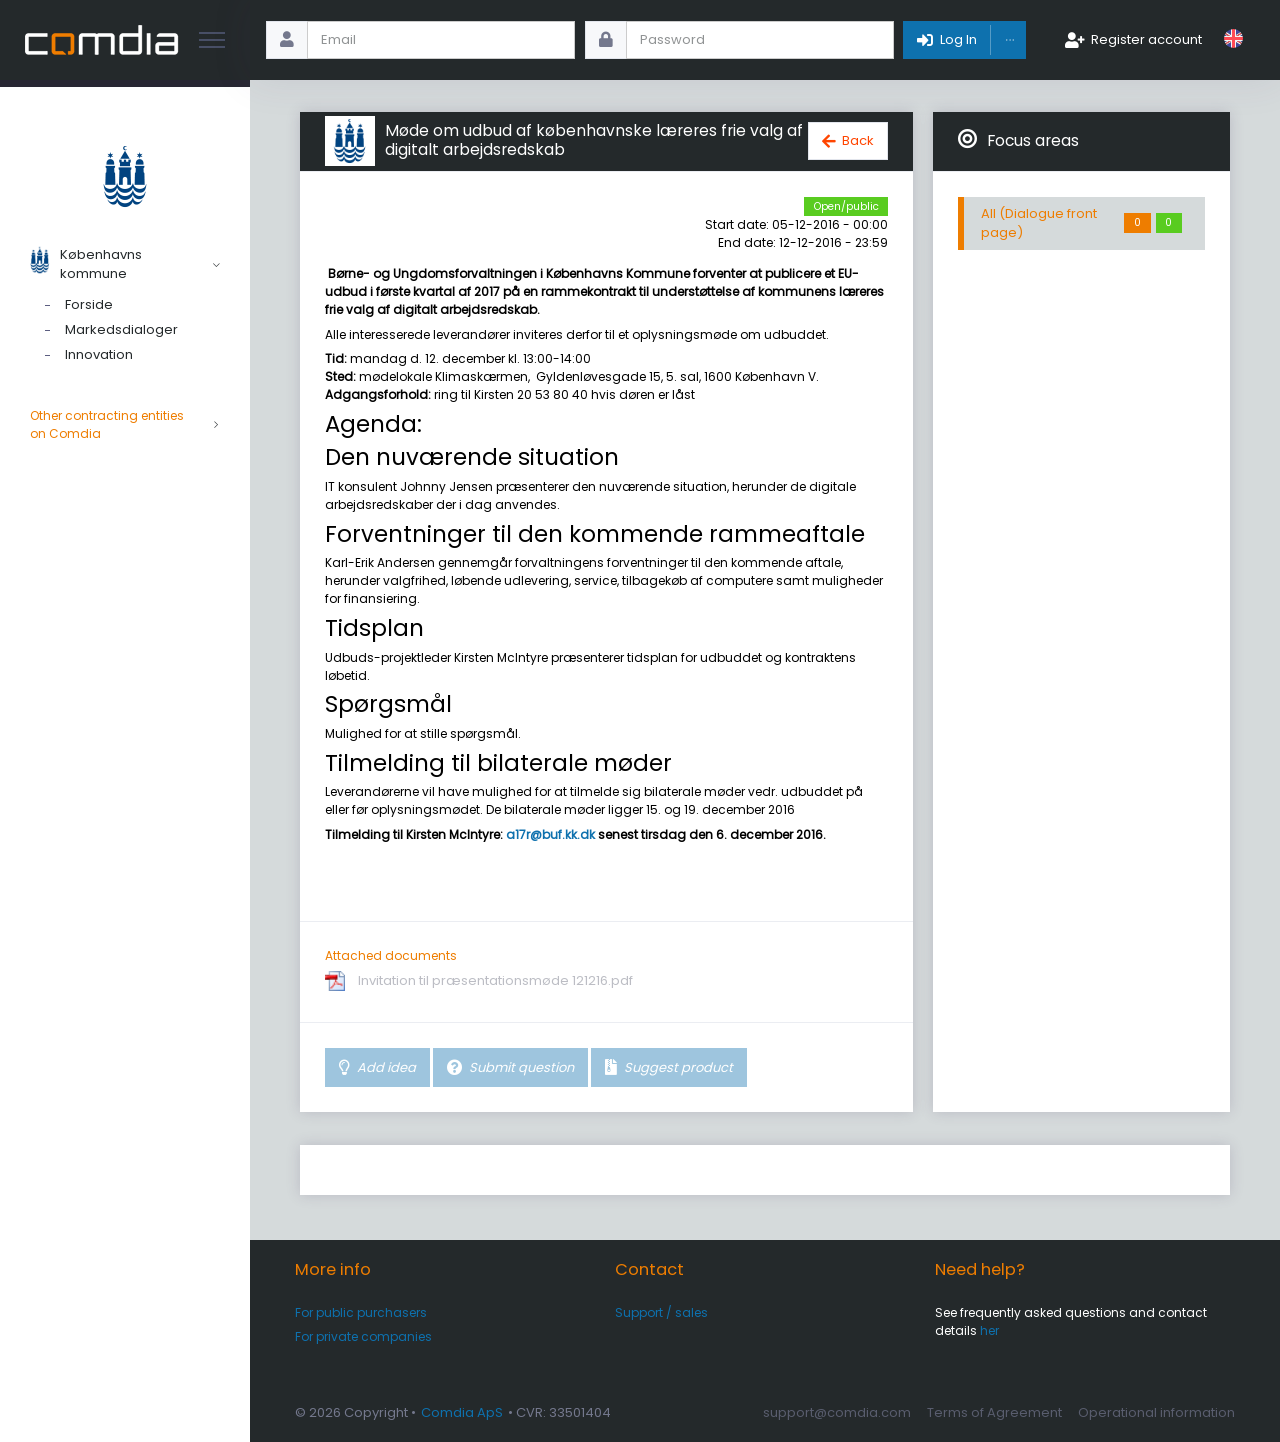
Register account (1146, 39)
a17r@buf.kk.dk (550, 834)
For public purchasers (361, 1312)
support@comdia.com (837, 1412)
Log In (958, 39)
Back (858, 140)
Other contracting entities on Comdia (125, 425)
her (989, 1330)
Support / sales (661, 1312)
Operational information (1156, 1412)
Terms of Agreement (994, 1412)
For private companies (363, 1336)
